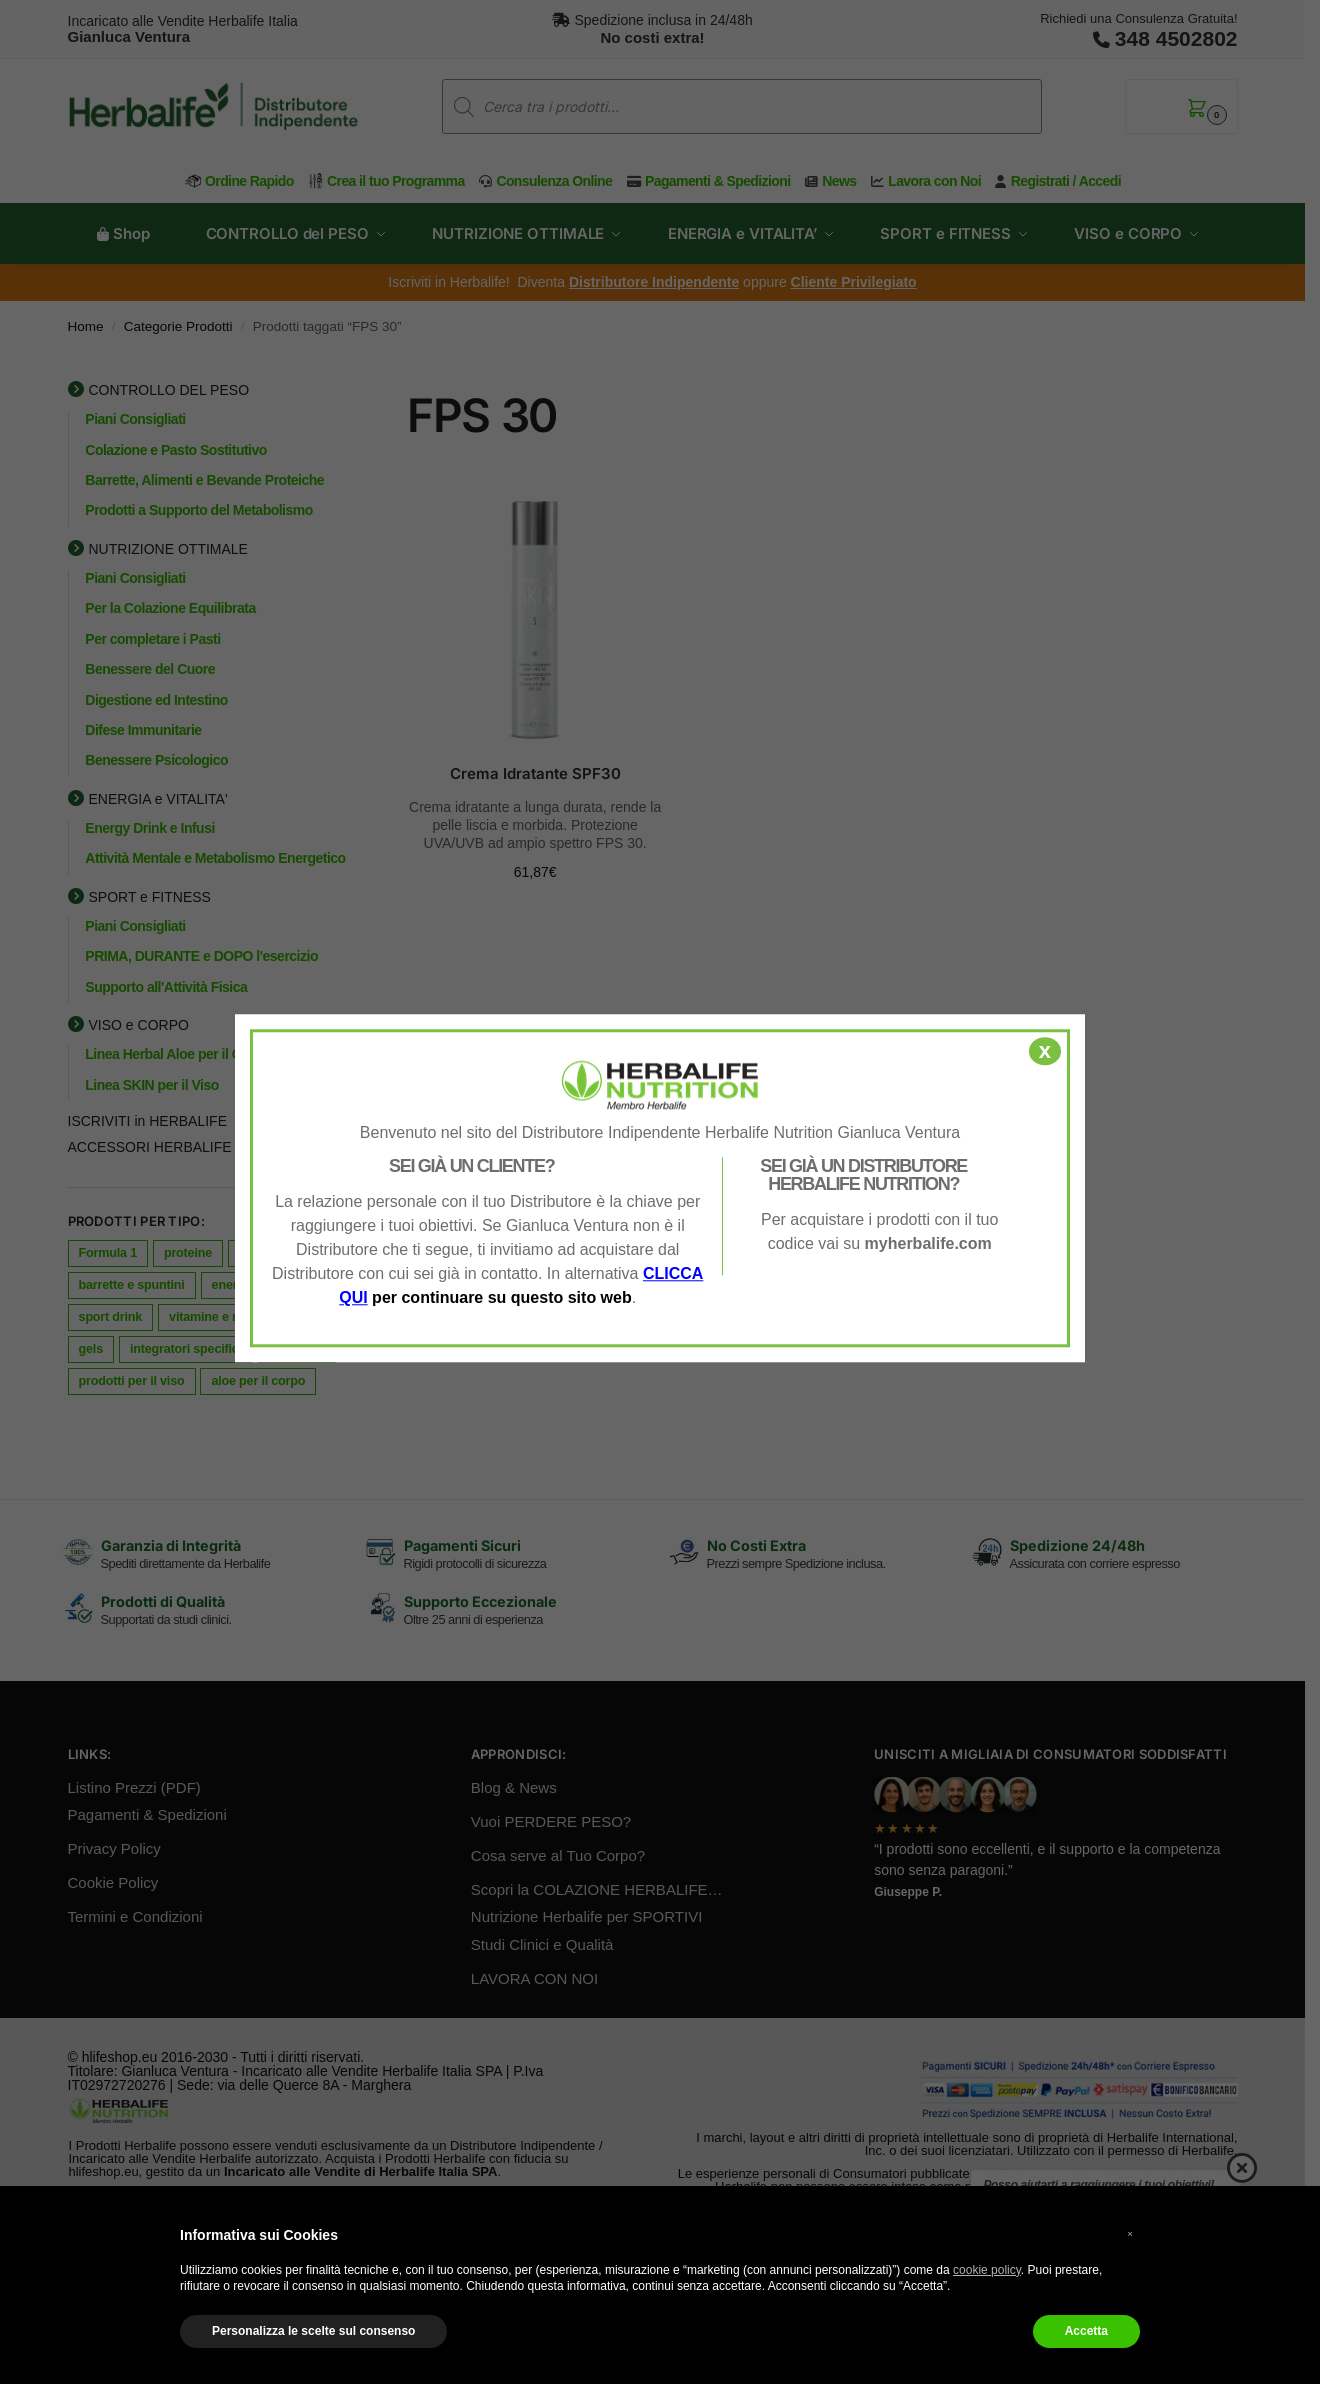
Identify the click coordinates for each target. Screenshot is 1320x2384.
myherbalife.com (928, 1243)
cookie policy (987, 2270)
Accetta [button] (1086, 2331)
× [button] (1130, 2233)
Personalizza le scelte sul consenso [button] (313, 2331)
